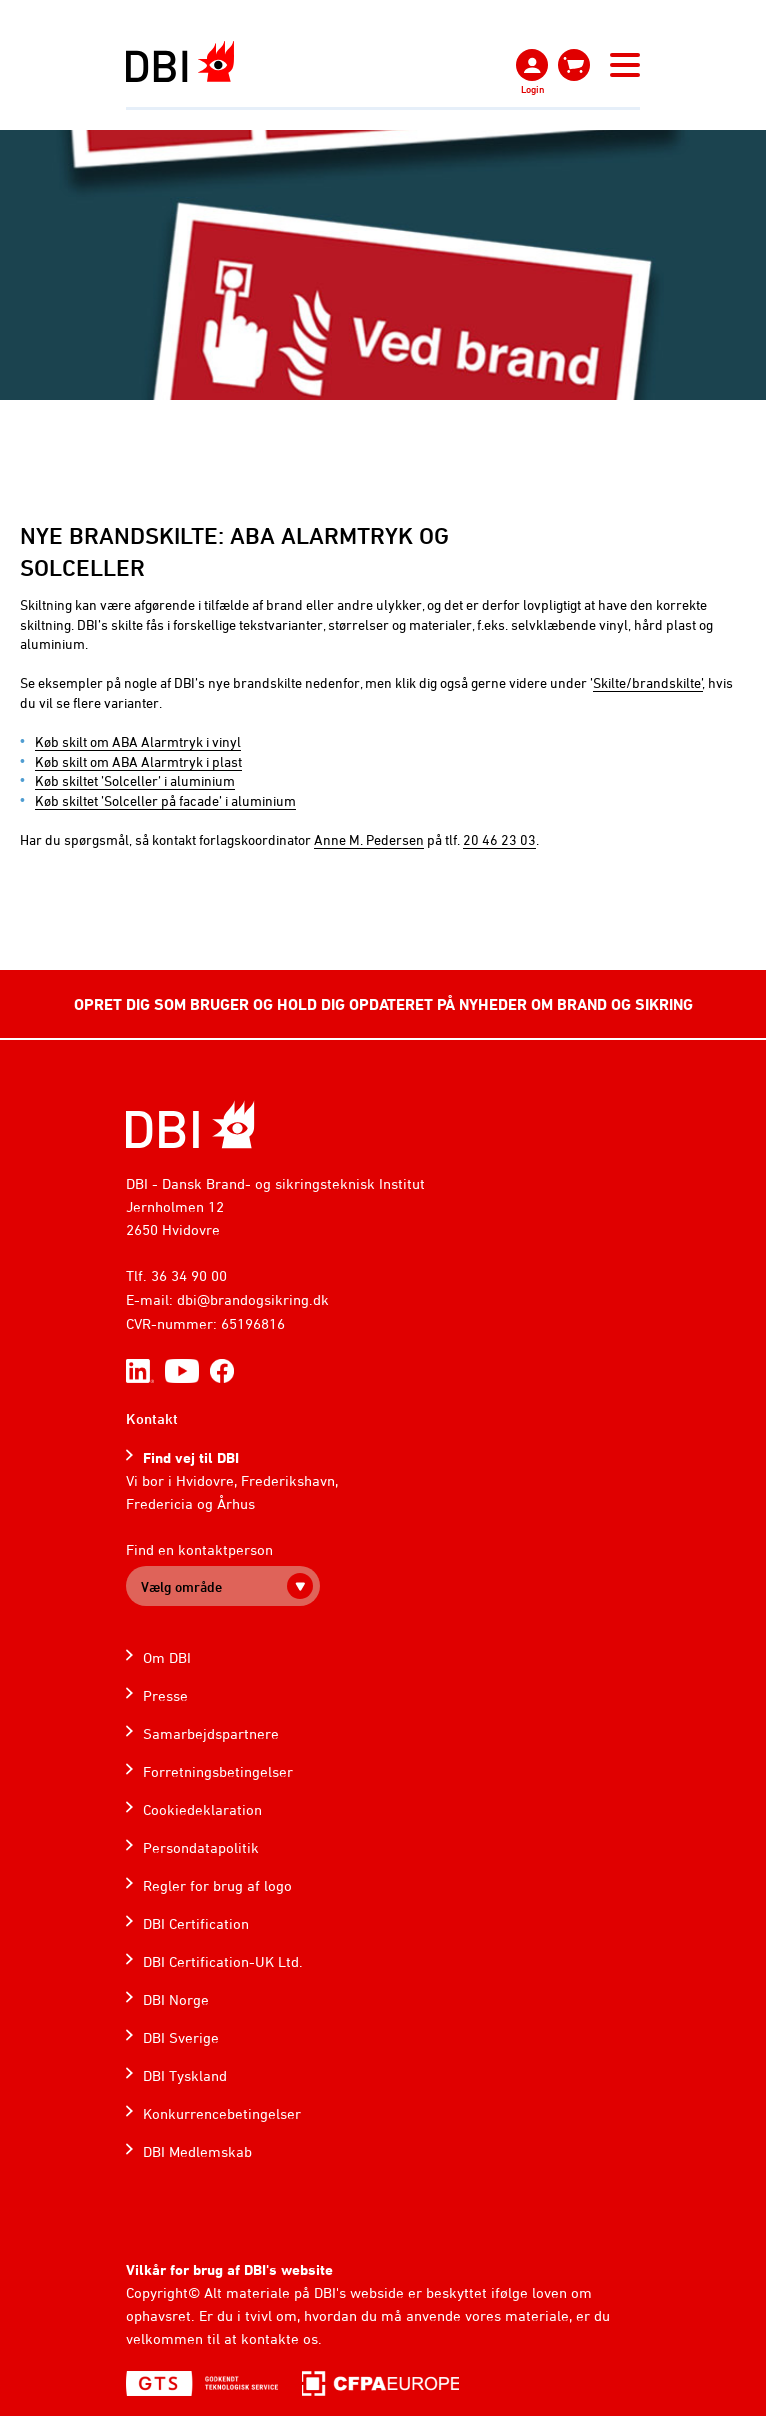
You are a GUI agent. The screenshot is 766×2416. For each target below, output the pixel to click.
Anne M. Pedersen (369, 839)
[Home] (190, 1124)
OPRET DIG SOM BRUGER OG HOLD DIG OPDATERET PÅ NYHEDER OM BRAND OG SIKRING (383, 1004)
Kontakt (152, 1418)
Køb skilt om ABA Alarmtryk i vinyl (138, 741)
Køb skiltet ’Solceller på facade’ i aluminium (165, 800)
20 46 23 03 (499, 839)
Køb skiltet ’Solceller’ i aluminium (135, 780)
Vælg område (181, 1586)
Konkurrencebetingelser (222, 2113)
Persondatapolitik (201, 1847)
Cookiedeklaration (202, 1809)
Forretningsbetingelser (218, 1771)
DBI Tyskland (185, 2075)
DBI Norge (176, 1999)
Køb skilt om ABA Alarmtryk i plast (138, 761)
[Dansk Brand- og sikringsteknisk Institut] (180, 61)
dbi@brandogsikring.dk (253, 1299)
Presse (165, 1695)
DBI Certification (196, 1923)
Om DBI (167, 1657)
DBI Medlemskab (197, 2151)
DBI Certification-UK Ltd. (223, 1961)
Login (532, 89)
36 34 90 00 (189, 1275)
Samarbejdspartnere (211, 1733)
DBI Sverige (181, 2037)
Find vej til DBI (191, 1457)
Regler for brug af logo (217, 1885)
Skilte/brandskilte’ (648, 682)
